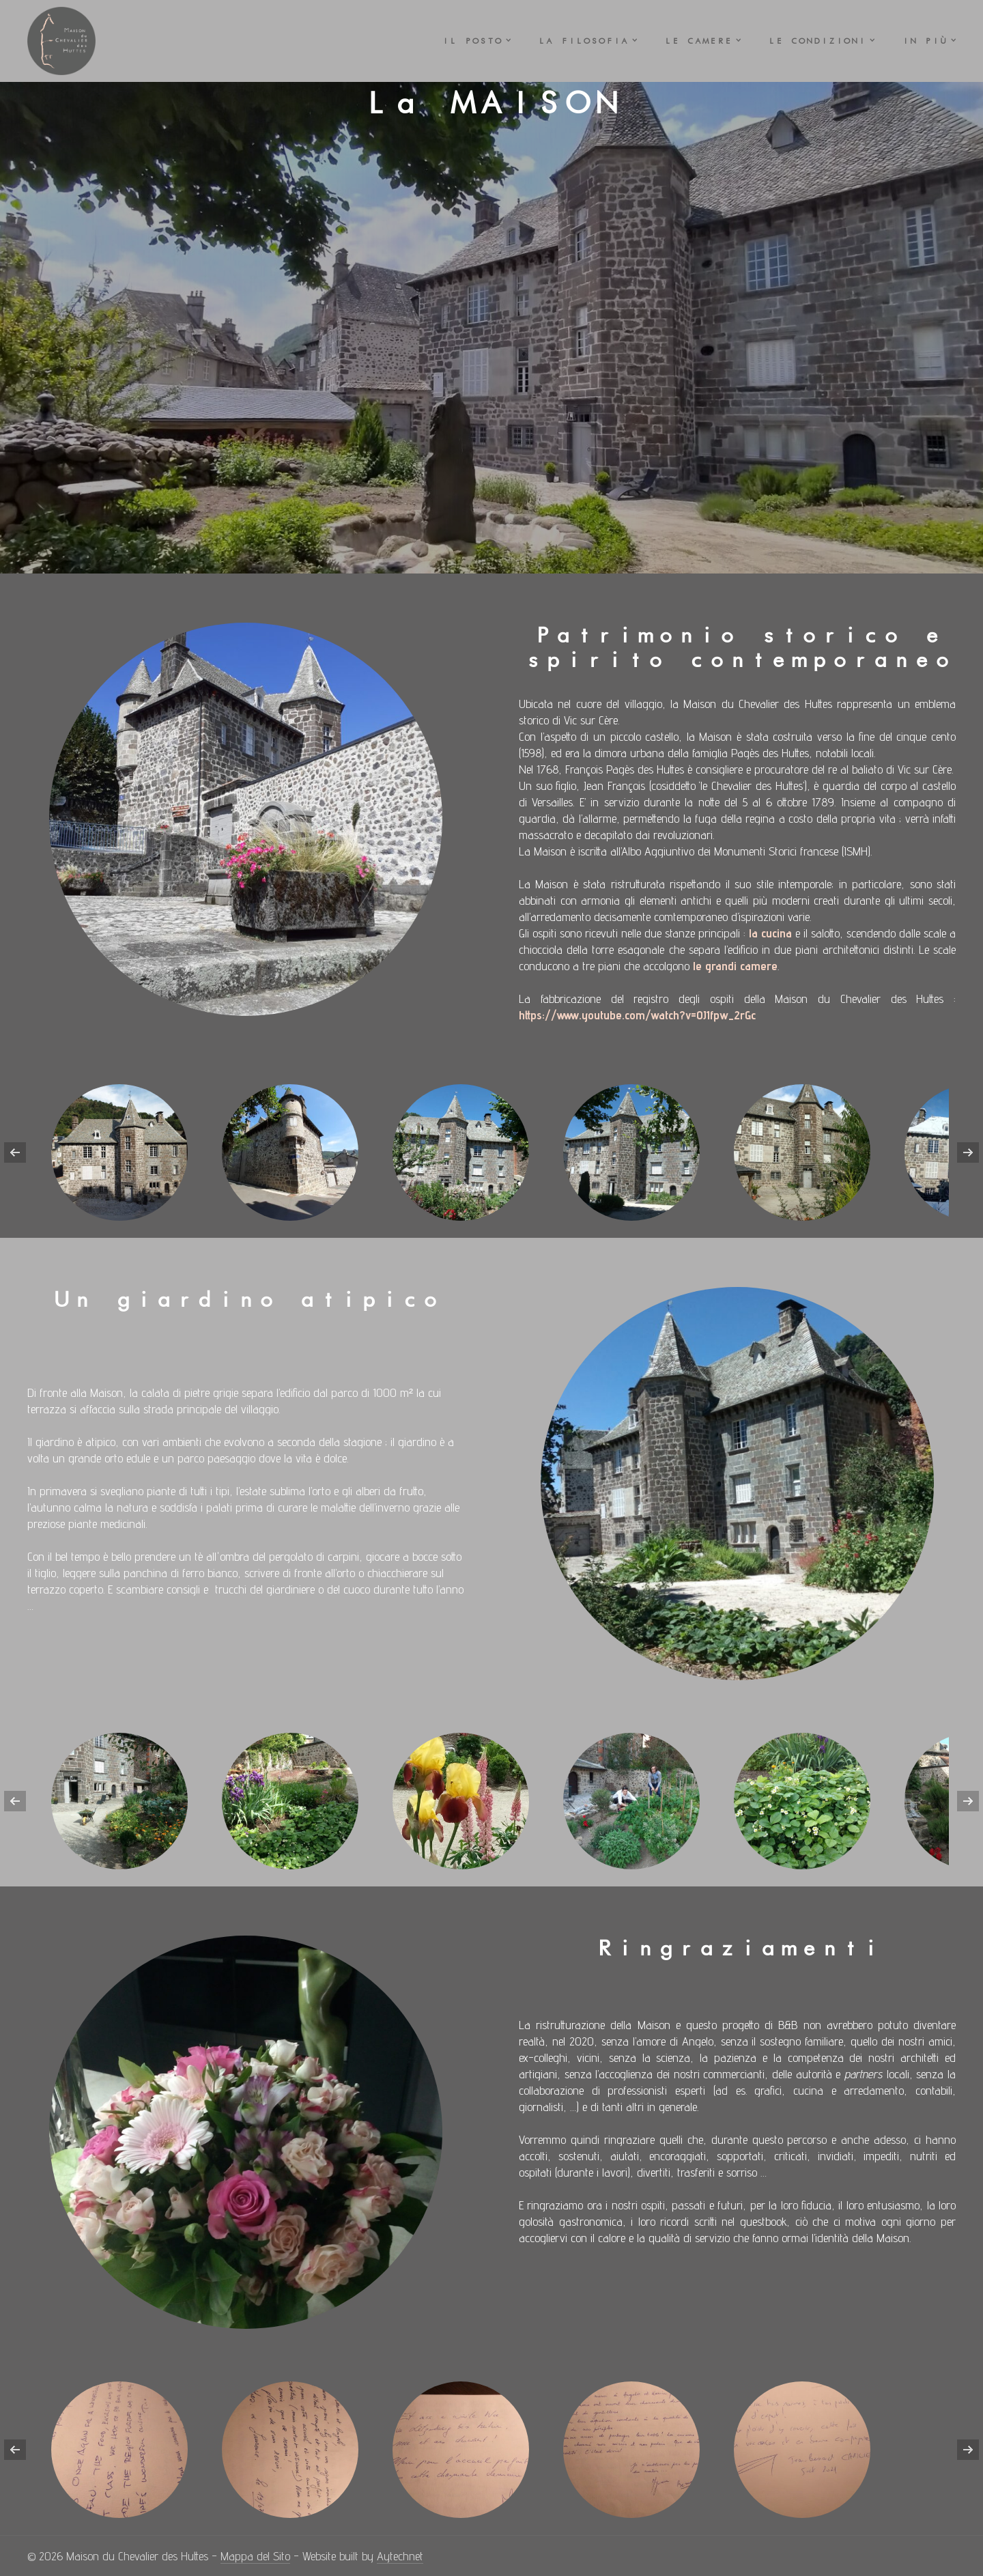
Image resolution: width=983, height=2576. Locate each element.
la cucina (770, 933)
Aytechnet (400, 2556)
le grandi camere (735, 966)
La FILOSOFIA (583, 41)
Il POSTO (472, 41)
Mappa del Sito (255, 2556)
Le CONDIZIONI (817, 41)
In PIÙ (924, 41)
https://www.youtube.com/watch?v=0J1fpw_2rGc (637, 1015)
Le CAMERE (698, 41)
